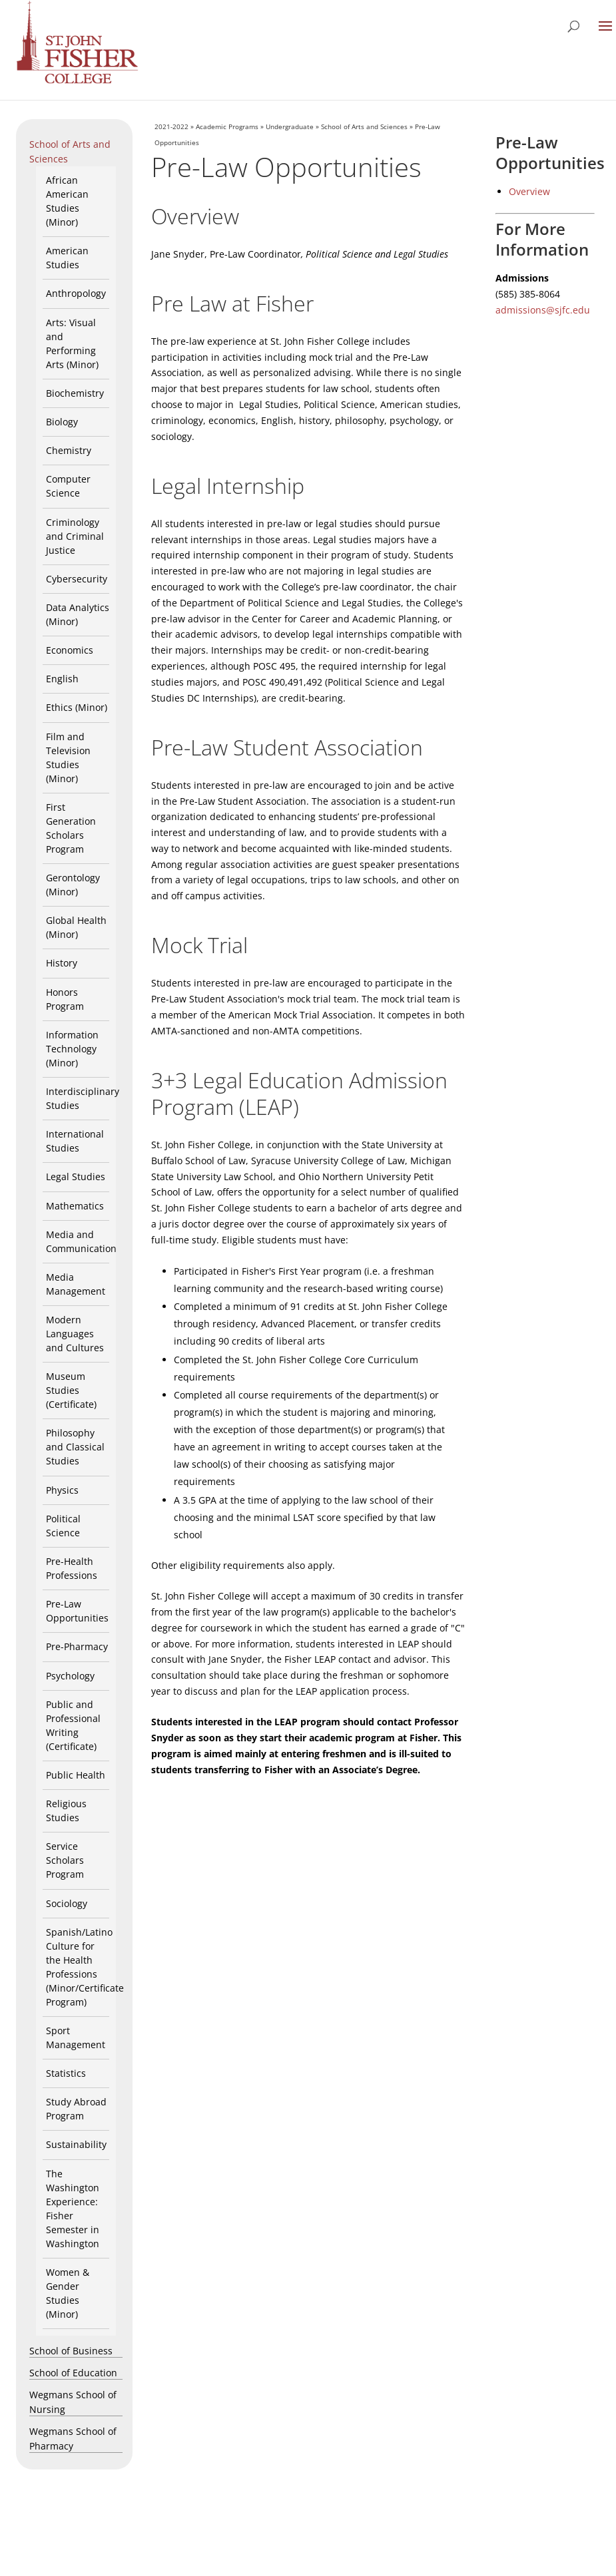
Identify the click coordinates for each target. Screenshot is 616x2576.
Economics (69, 650)
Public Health (75, 1775)
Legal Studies (75, 1176)
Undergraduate (290, 126)
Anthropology (76, 293)
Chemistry (68, 450)
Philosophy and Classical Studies (75, 1446)
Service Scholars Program (65, 1860)
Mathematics (75, 1205)
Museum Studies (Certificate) (71, 1390)
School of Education (73, 2372)
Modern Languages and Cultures (75, 1333)
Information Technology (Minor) (72, 1048)
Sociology (66, 1903)
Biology (62, 421)
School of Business (71, 2350)
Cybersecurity (76, 578)
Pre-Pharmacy (77, 1646)
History (61, 963)
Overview (529, 191)
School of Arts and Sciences (364, 126)
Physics (62, 1490)
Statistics (66, 2073)
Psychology (70, 1675)
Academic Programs (227, 126)
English (62, 678)
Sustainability (76, 2144)
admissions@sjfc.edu (542, 310)
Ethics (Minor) (76, 707)
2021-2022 (171, 126)
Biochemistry (75, 393)
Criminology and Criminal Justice (75, 536)
